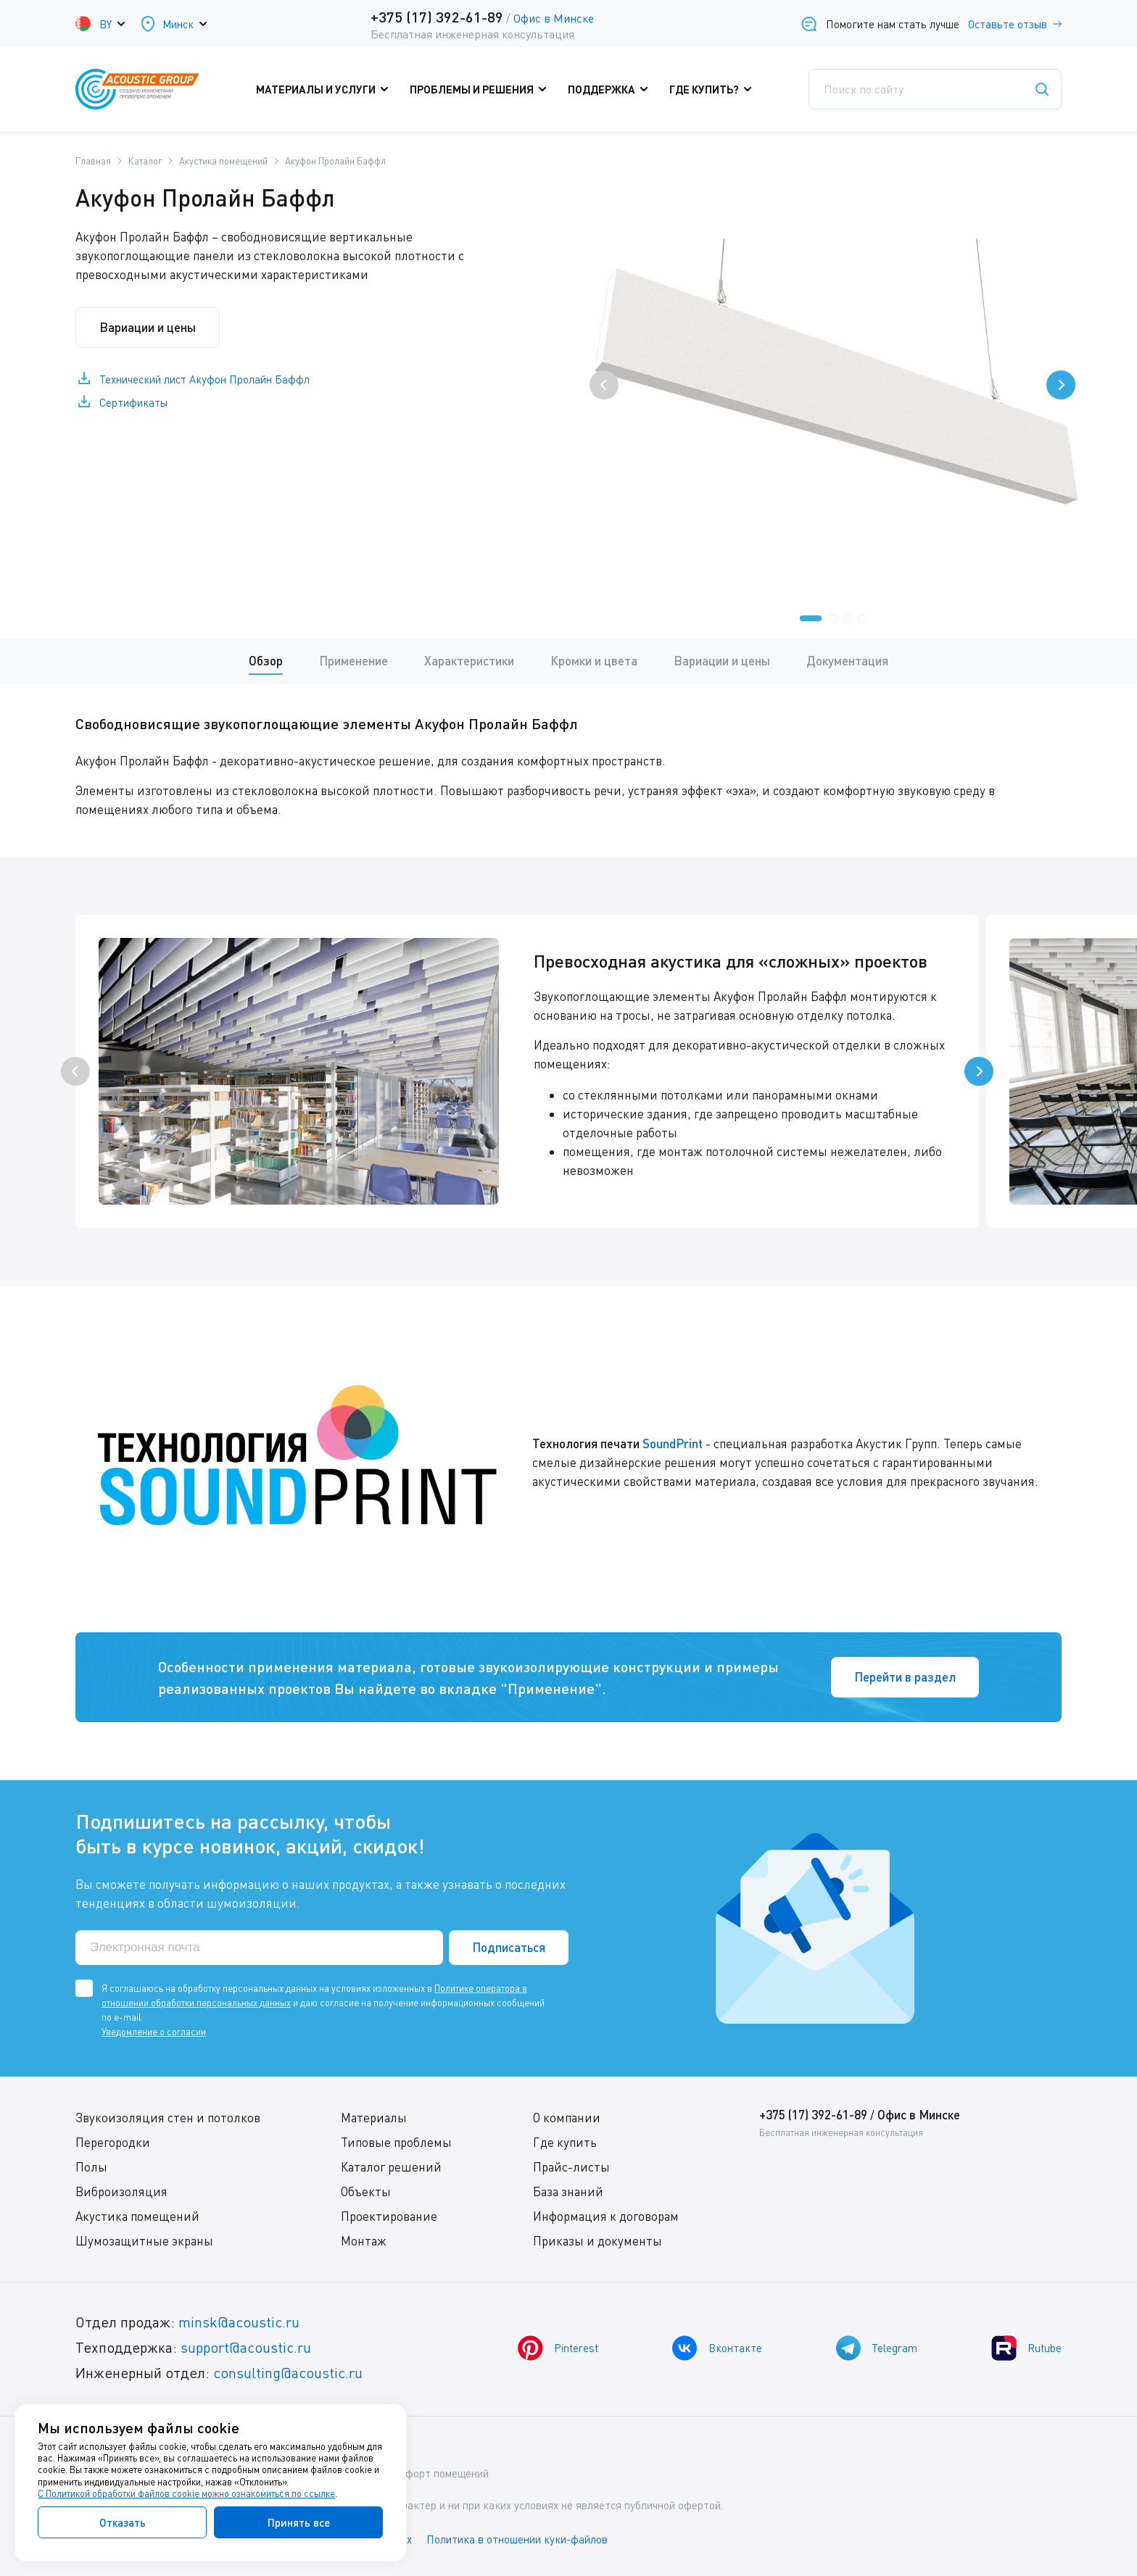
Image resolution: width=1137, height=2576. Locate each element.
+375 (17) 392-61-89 (437, 16)
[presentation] (604, 384)
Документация (847, 660)
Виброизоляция (121, 2191)
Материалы (374, 2117)
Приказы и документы (597, 2240)
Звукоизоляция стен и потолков (167, 2117)
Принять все (299, 2522)
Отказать (122, 2522)
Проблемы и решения (481, 89)
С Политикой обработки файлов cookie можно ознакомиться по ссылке (186, 2493)
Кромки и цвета (593, 660)
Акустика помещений (137, 2216)
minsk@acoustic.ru (238, 2322)
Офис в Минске (553, 18)
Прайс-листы (571, 2166)
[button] (811, 618)
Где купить (565, 2142)
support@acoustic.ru (246, 2347)
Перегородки (112, 2142)
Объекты (366, 2191)
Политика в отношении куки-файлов (517, 2539)
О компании (566, 2117)
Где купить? (713, 89)
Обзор (266, 660)
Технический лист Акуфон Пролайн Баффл (204, 379)
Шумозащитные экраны (144, 2240)
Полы (91, 2166)
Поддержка (611, 89)
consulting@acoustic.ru (288, 2373)
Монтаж (363, 2240)
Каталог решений (391, 2166)
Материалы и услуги (325, 89)
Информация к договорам (606, 2216)
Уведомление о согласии (154, 2031)
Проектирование (389, 2216)
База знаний (568, 2191)
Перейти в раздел (905, 1676)
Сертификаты (133, 402)
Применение (353, 660)
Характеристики (469, 660)
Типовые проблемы (396, 2142)
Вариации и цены (147, 327)
